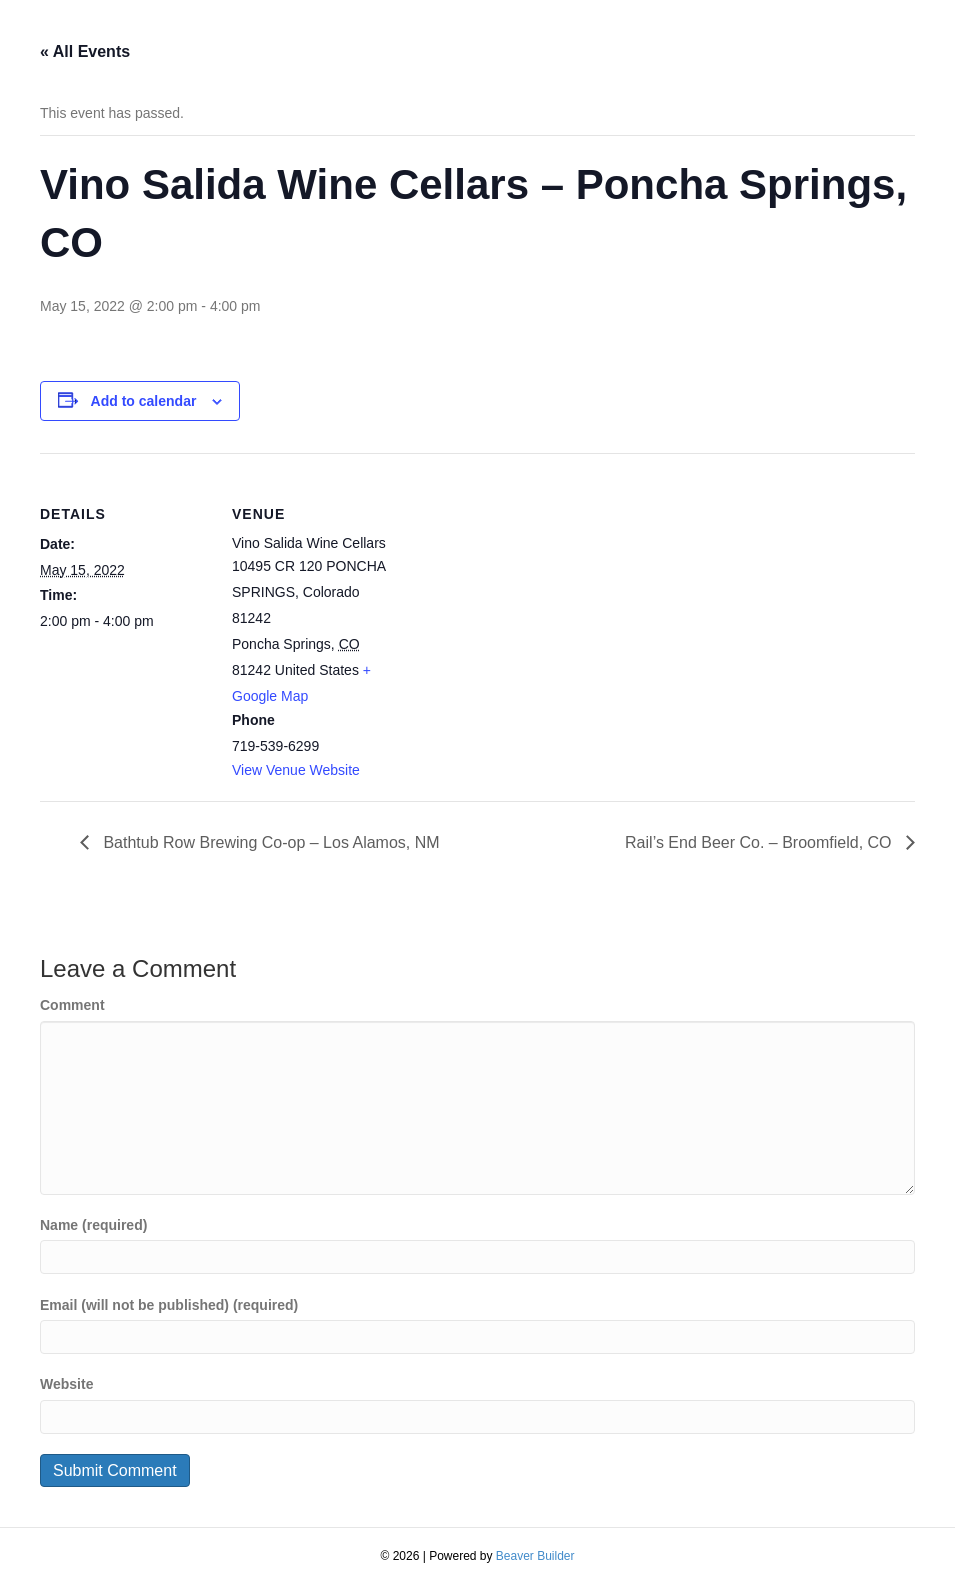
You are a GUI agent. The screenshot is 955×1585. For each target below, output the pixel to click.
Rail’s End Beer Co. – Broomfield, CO (760, 842)
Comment (72, 1005)
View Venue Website (296, 770)
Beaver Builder (535, 1556)
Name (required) (93, 1225)
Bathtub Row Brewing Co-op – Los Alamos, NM (269, 842)
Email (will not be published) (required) (169, 1305)
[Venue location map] (529, 591)
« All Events (85, 51)
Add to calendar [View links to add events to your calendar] (144, 401)
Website (66, 1384)
